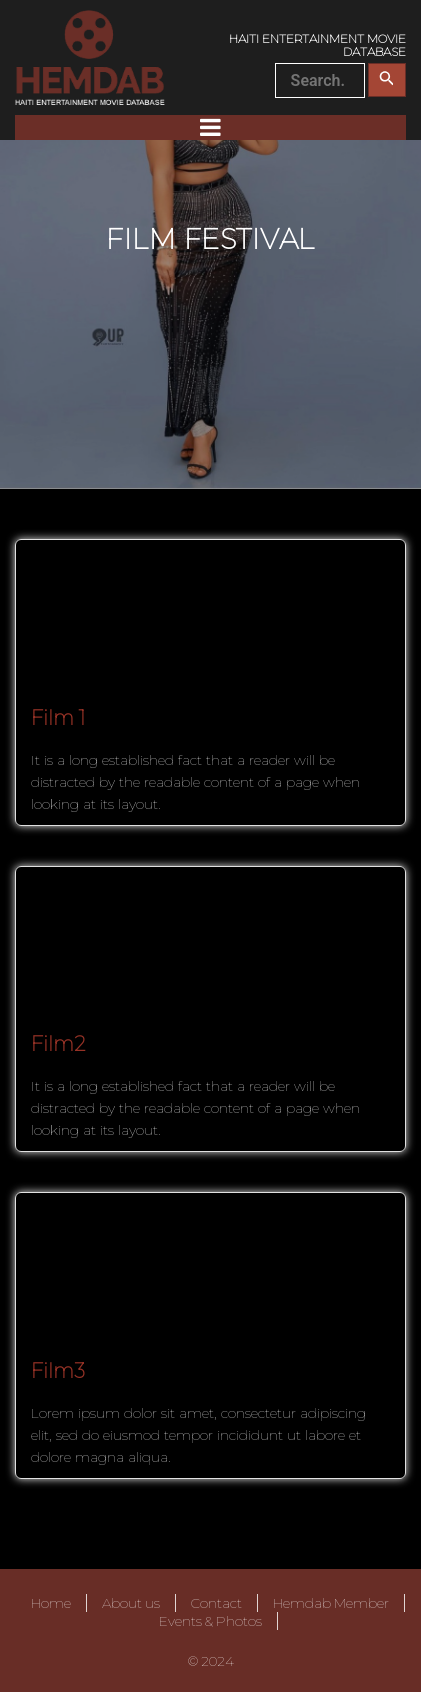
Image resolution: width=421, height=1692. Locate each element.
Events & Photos (210, 1621)
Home (51, 1603)
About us (131, 1603)
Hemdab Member (331, 1603)
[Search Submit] (387, 80)
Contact (216, 1603)
